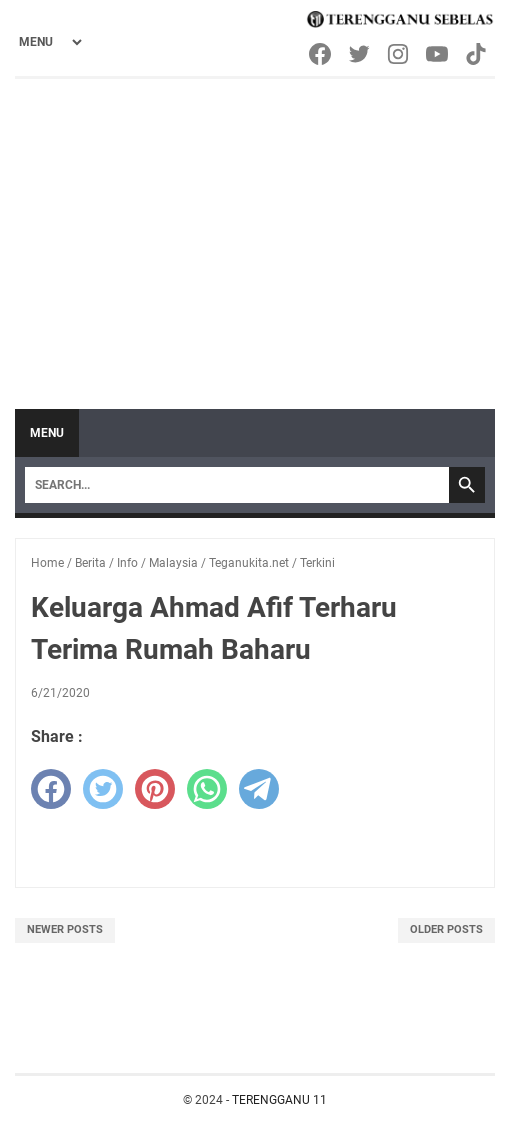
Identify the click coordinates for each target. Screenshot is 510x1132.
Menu (47, 433)
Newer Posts (65, 929)
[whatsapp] (207, 789)
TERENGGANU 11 (279, 1100)
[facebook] (51, 789)
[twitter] (103, 789)
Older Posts (446, 929)
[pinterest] (155, 789)
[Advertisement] (255, 229)
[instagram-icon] (399, 54)
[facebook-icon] (321, 54)
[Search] (237, 485)
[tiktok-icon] (477, 54)
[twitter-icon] (360, 54)
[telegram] (259, 789)
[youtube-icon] (438, 54)
